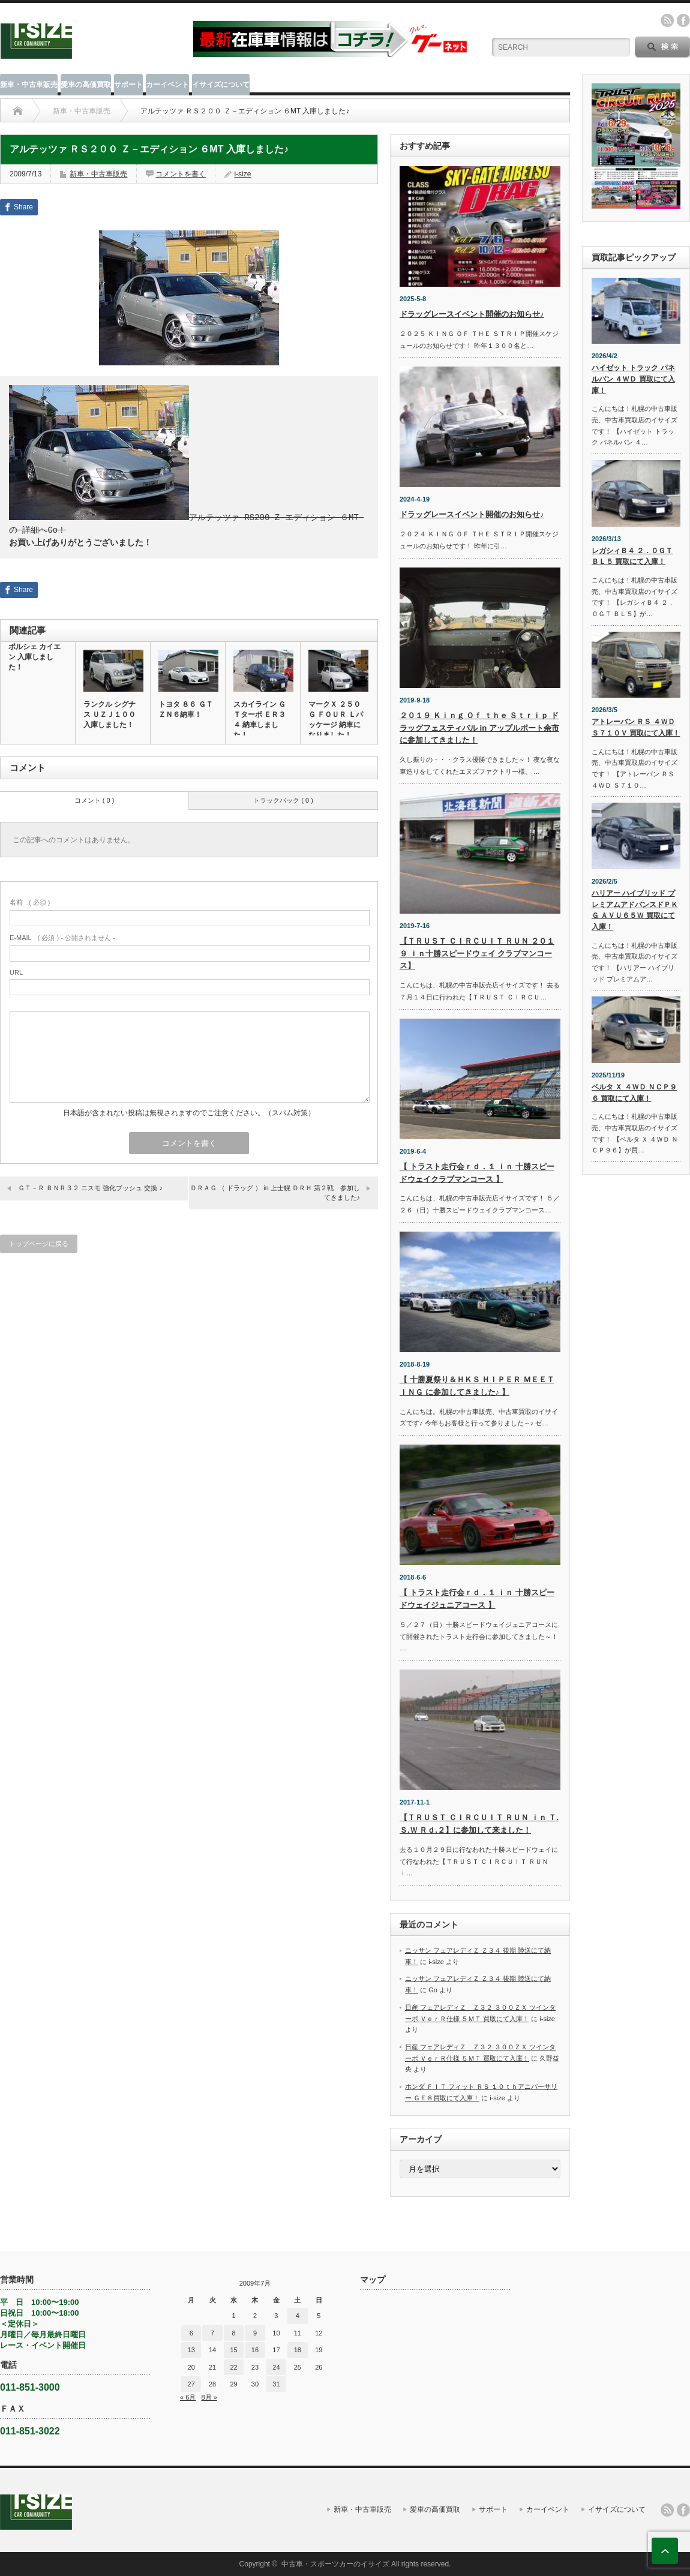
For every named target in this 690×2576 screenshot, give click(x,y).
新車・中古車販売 (29, 84)
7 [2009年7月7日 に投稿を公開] (212, 2333)
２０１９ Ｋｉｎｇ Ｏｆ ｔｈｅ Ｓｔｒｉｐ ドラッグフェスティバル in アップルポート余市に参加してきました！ (479, 728)
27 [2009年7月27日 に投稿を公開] (191, 2384)
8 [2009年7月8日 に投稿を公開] (233, 2333)
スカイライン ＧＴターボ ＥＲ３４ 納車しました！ (259, 718)
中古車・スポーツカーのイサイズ (335, 2564)
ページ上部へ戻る (665, 2551)
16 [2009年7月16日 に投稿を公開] (255, 2349)
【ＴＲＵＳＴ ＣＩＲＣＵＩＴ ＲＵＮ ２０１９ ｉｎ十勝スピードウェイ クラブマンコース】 (477, 953)
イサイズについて (221, 84)
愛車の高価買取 (86, 84)
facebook (683, 20)
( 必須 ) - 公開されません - (62, 936)
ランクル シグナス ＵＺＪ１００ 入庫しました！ (109, 713)
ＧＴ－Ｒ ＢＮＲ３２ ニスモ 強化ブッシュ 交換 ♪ (90, 1186)
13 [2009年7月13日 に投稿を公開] (191, 2349)
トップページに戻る (38, 1242)
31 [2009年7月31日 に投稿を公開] (276, 2384)
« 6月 (188, 2397)
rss (667, 20)
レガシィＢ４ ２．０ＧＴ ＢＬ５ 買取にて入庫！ (632, 556)
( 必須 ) (30, 901)
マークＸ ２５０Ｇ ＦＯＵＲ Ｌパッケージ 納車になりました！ (335, 718)
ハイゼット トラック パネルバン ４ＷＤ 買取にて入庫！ (633, 379)
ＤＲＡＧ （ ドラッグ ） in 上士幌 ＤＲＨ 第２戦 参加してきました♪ (275, 1191)
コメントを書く (180, 174)
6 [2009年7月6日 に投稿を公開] (191, 2333)
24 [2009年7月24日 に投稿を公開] (276, 2367)
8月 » (209, 2397)
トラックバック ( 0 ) (283, 799)
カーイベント (167, 84)
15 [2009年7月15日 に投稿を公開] (233, 2349)
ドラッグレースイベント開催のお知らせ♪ (472, 314)
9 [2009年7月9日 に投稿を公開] (255, 2333)
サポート (128, 84)
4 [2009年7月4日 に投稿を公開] (297, 2315)
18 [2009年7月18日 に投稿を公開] (297, 2349)
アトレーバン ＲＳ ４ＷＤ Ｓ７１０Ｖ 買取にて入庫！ (636, 727)
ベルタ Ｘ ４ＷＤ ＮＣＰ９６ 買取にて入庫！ (634, 1093)
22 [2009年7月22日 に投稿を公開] (233, 2367)
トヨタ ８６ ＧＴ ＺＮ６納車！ (185, 708)
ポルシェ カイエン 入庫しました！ (34, 655)
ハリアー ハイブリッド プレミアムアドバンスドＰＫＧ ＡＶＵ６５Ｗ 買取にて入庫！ (635, 910)
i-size (242, 174)
